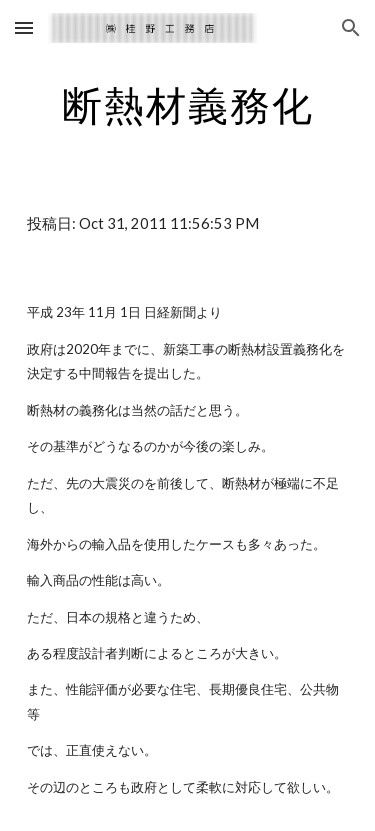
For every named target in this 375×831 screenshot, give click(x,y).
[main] (188, 105)
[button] (24, 27)
